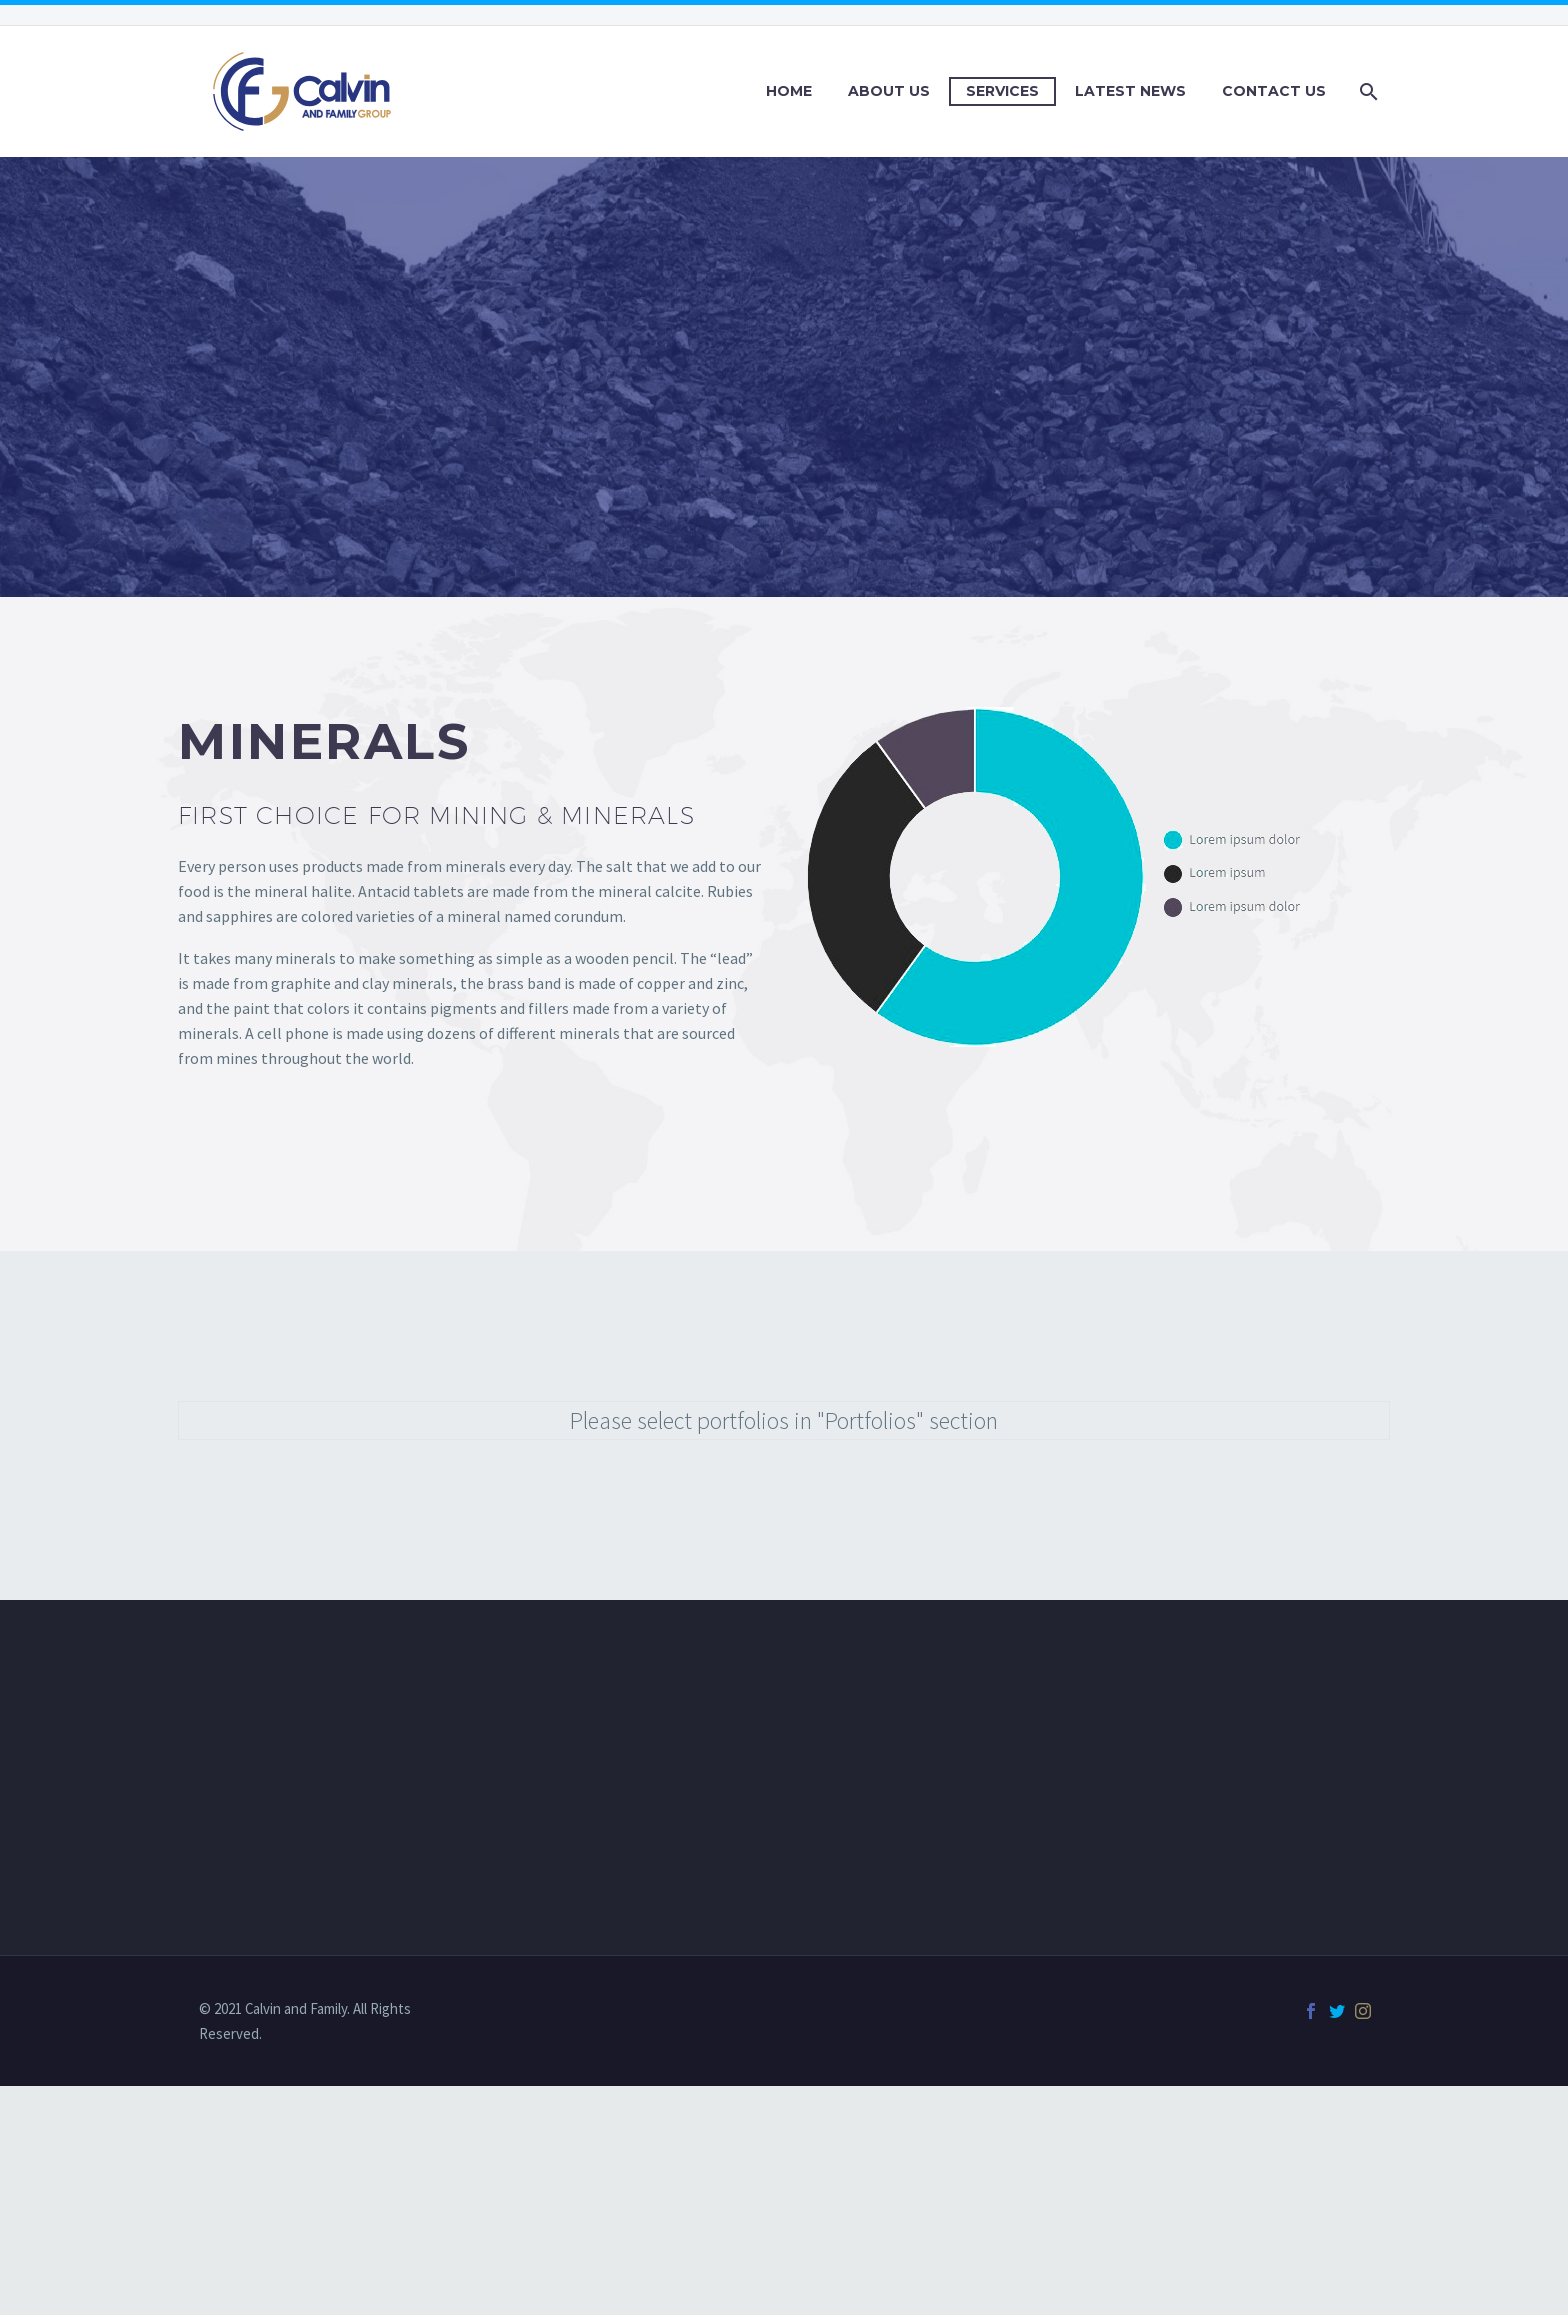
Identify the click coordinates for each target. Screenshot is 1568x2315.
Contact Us (1274, 91)
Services (1002, 91)
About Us (889, 91)
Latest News (1130, 91)
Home (789, 91)
